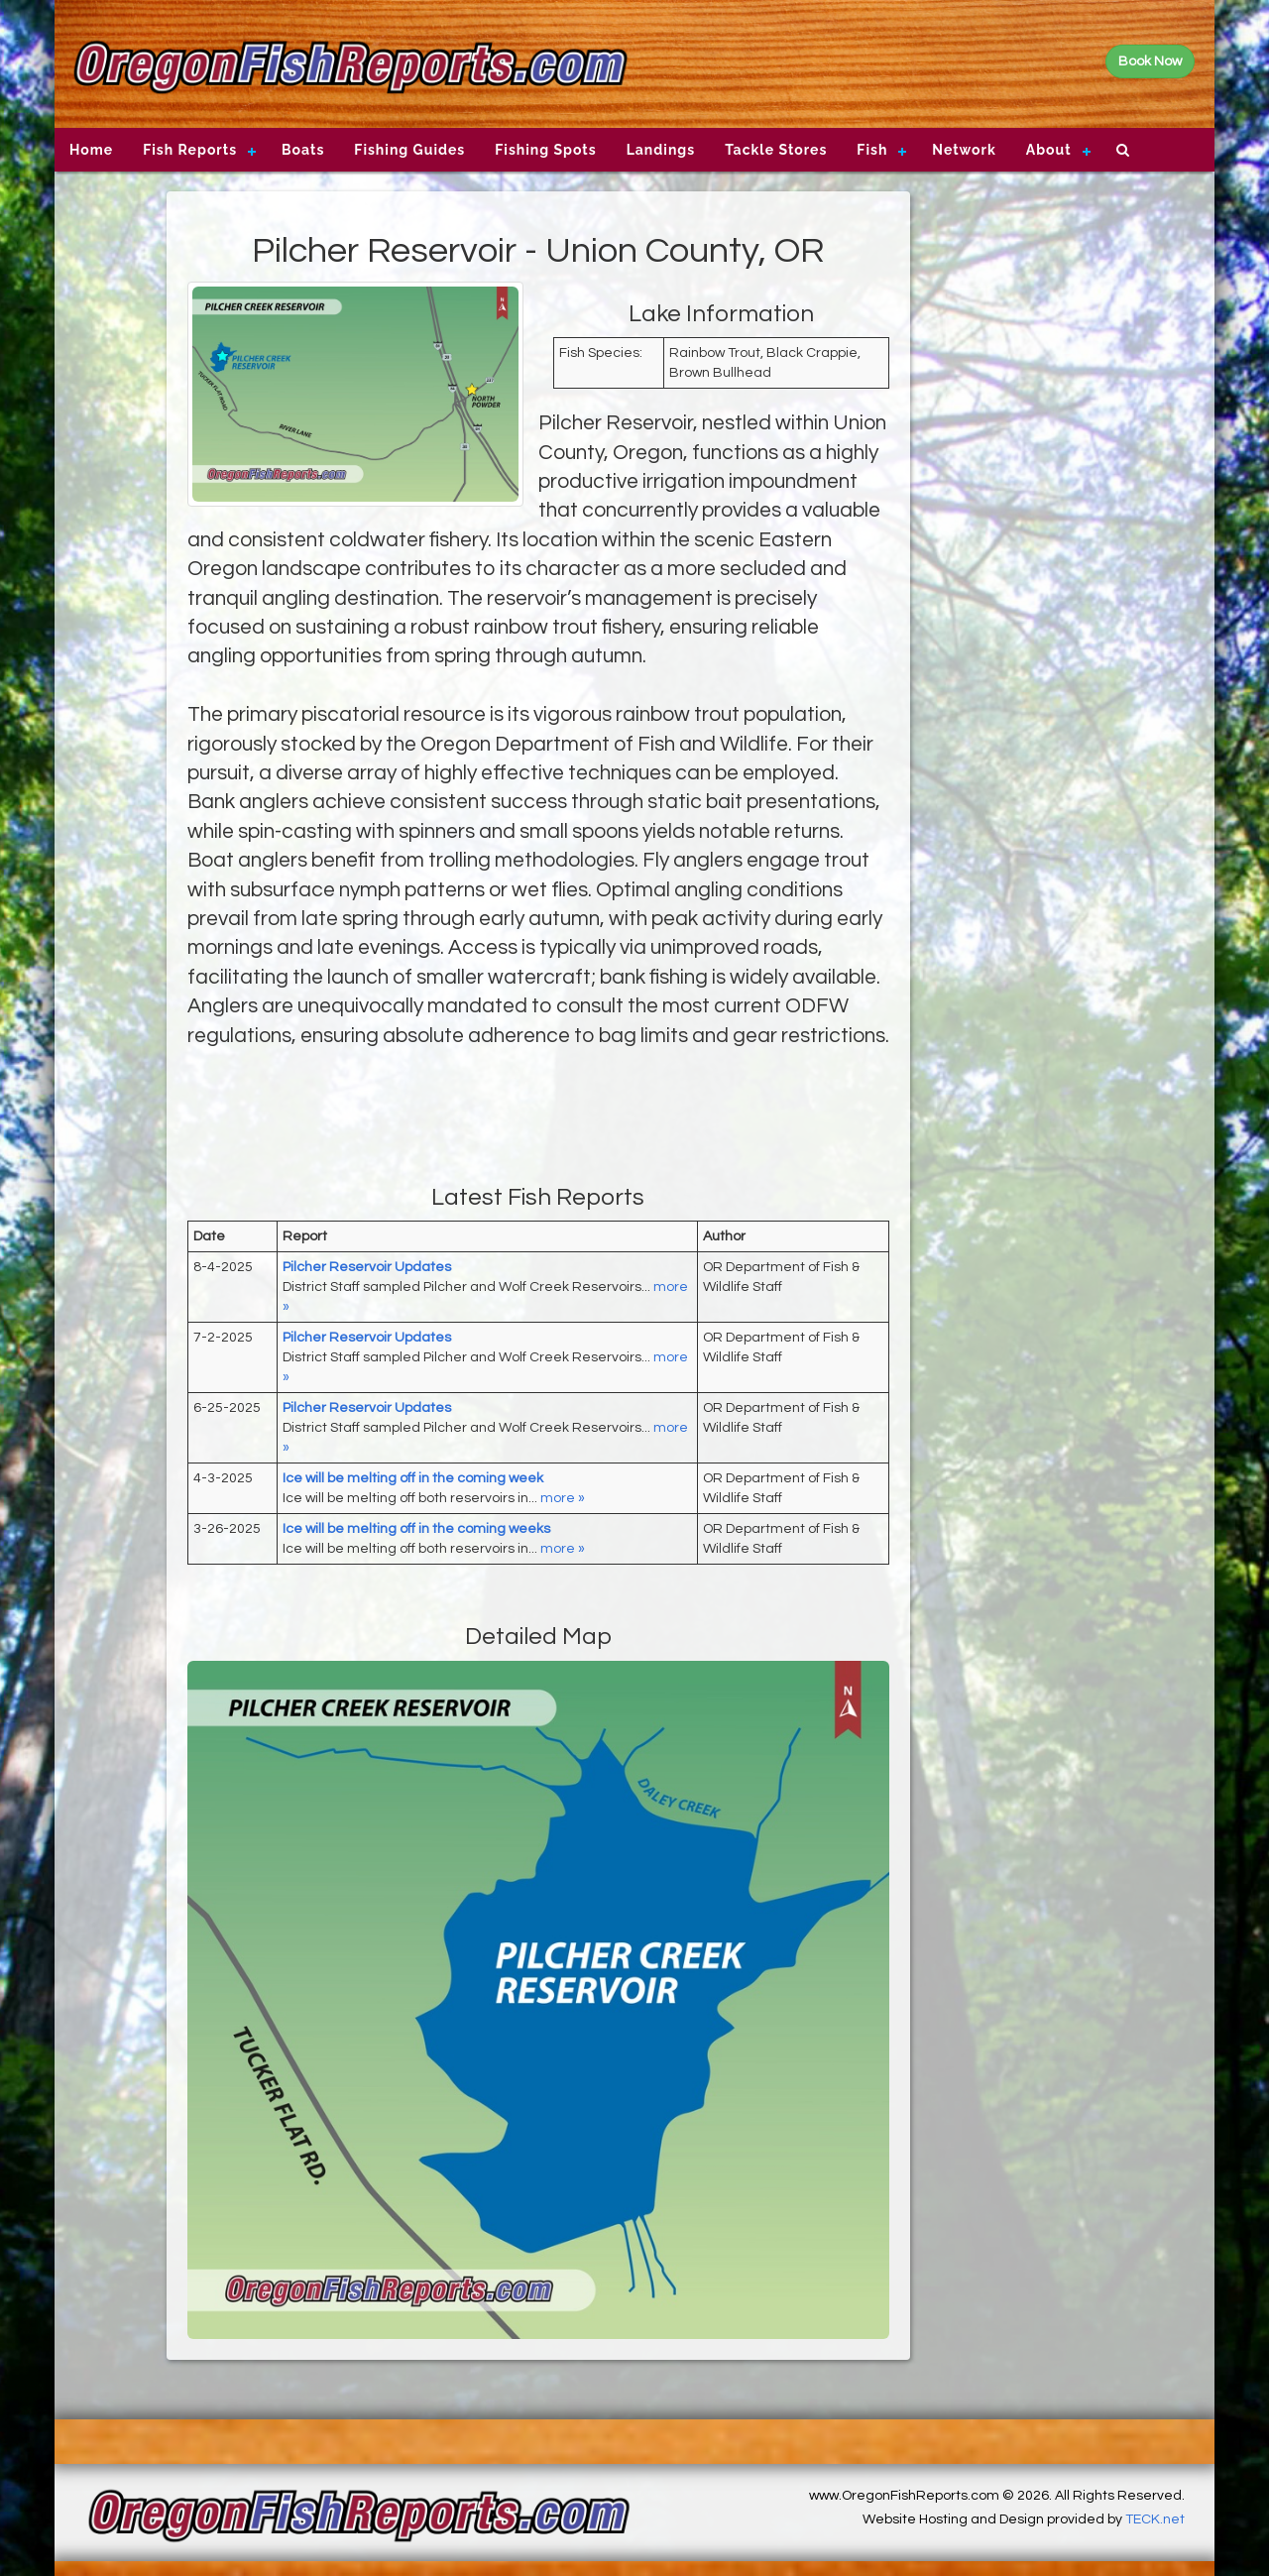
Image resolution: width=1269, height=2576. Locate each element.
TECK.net (1155, 2519)
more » (562, 1498)
